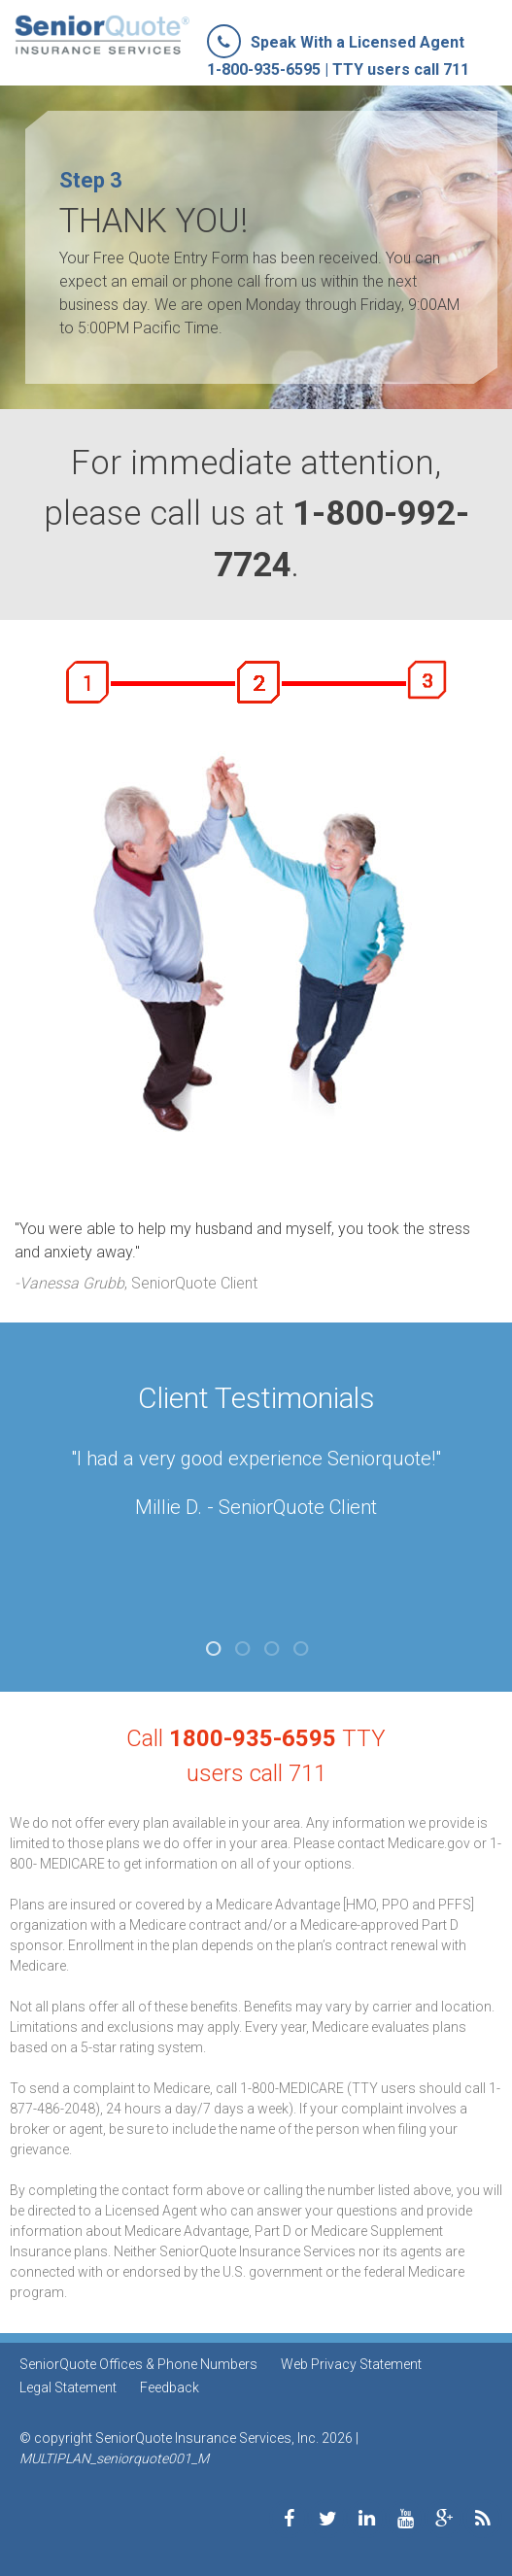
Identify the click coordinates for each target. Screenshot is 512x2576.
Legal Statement (68, 2387)
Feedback (169, 2387)
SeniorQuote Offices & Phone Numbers (138, 2364)
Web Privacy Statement (351, 2364)
